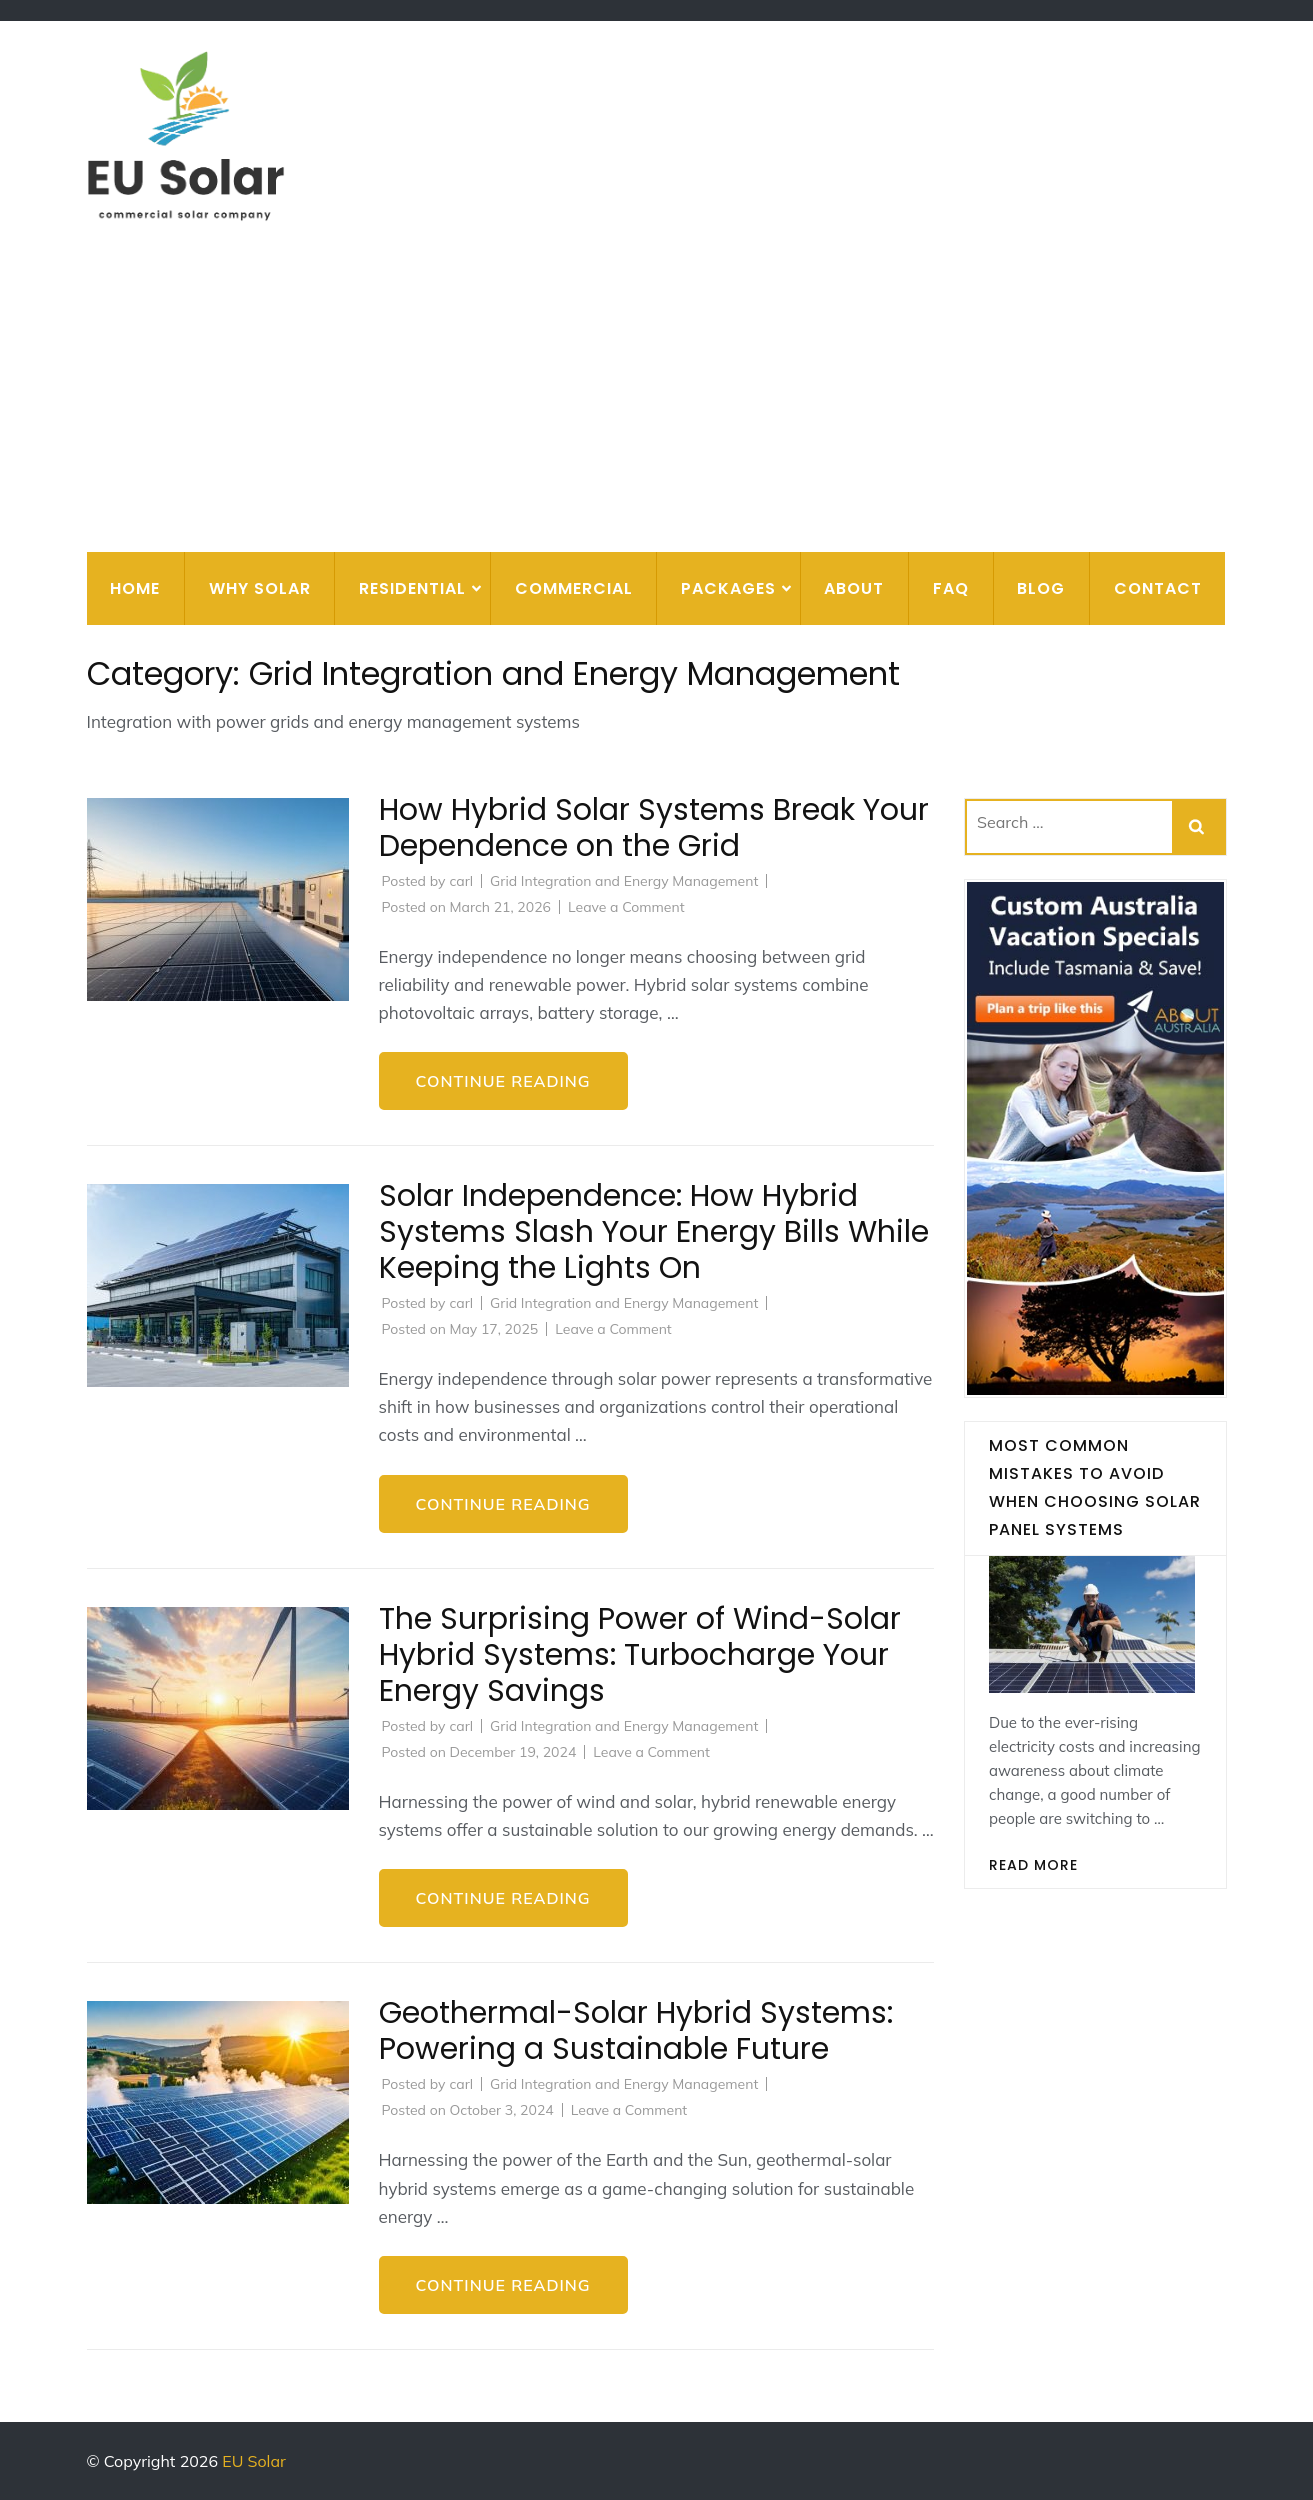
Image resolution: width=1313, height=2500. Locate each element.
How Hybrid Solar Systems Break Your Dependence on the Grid (654, 828)
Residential (412, 588)
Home (135, 588)
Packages (728, 588)
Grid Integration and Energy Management (624, 881)
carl (461, 881)
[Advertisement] (657, 402)
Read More (1033, 1865)
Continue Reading (503, 1081)
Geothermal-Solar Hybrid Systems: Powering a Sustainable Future (636, 2031)
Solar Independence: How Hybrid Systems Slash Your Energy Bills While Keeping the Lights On (654, 1232)
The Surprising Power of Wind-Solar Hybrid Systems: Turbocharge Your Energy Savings (640, 1655)
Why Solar (260, 588)
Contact (1158, 588)
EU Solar (254, 2461)
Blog (1041, 588)
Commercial (574, 588)
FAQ (951, 588)
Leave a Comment (626, 907)
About (854, 588)
